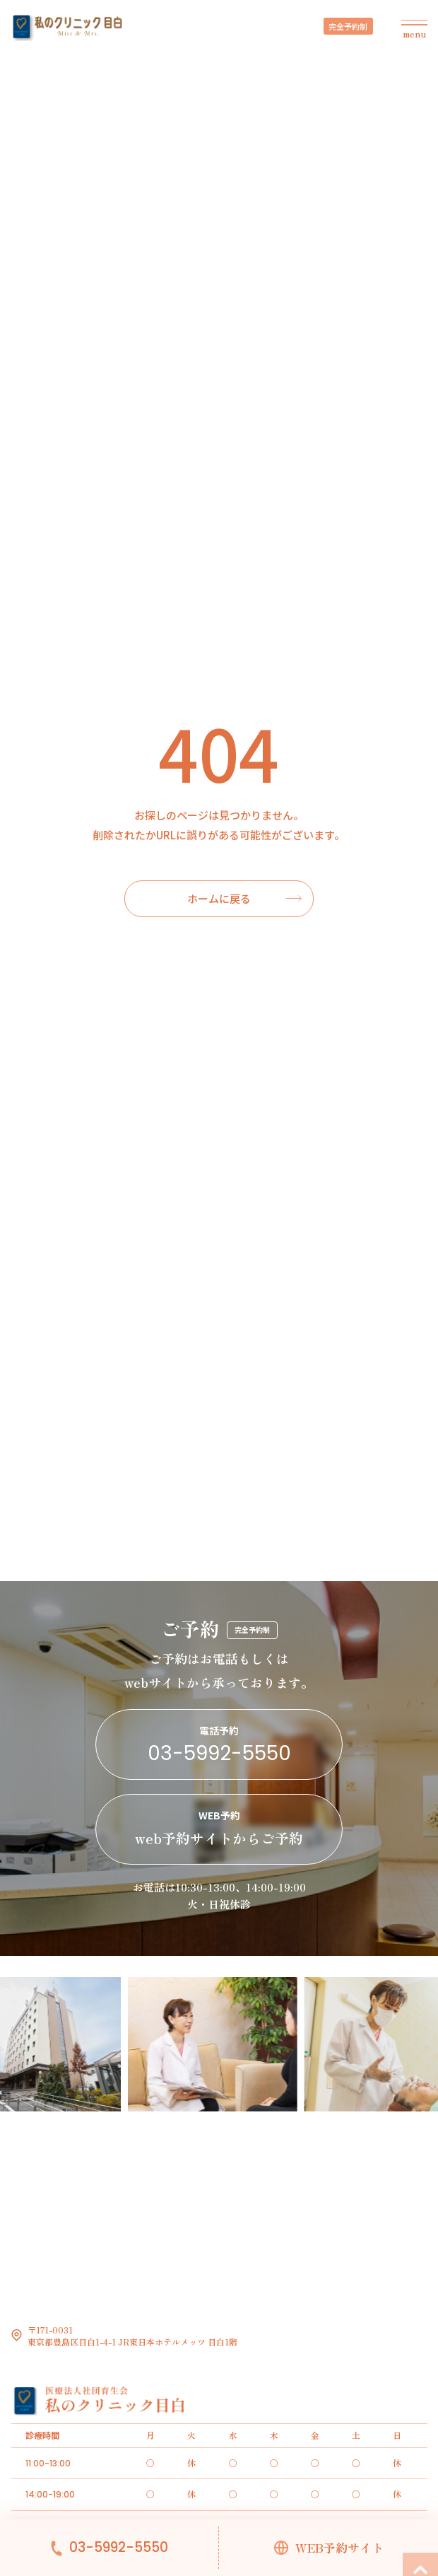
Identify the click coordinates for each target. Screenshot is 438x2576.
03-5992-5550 (118, 2548)
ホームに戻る (219, 898)
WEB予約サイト (339, 2548)
